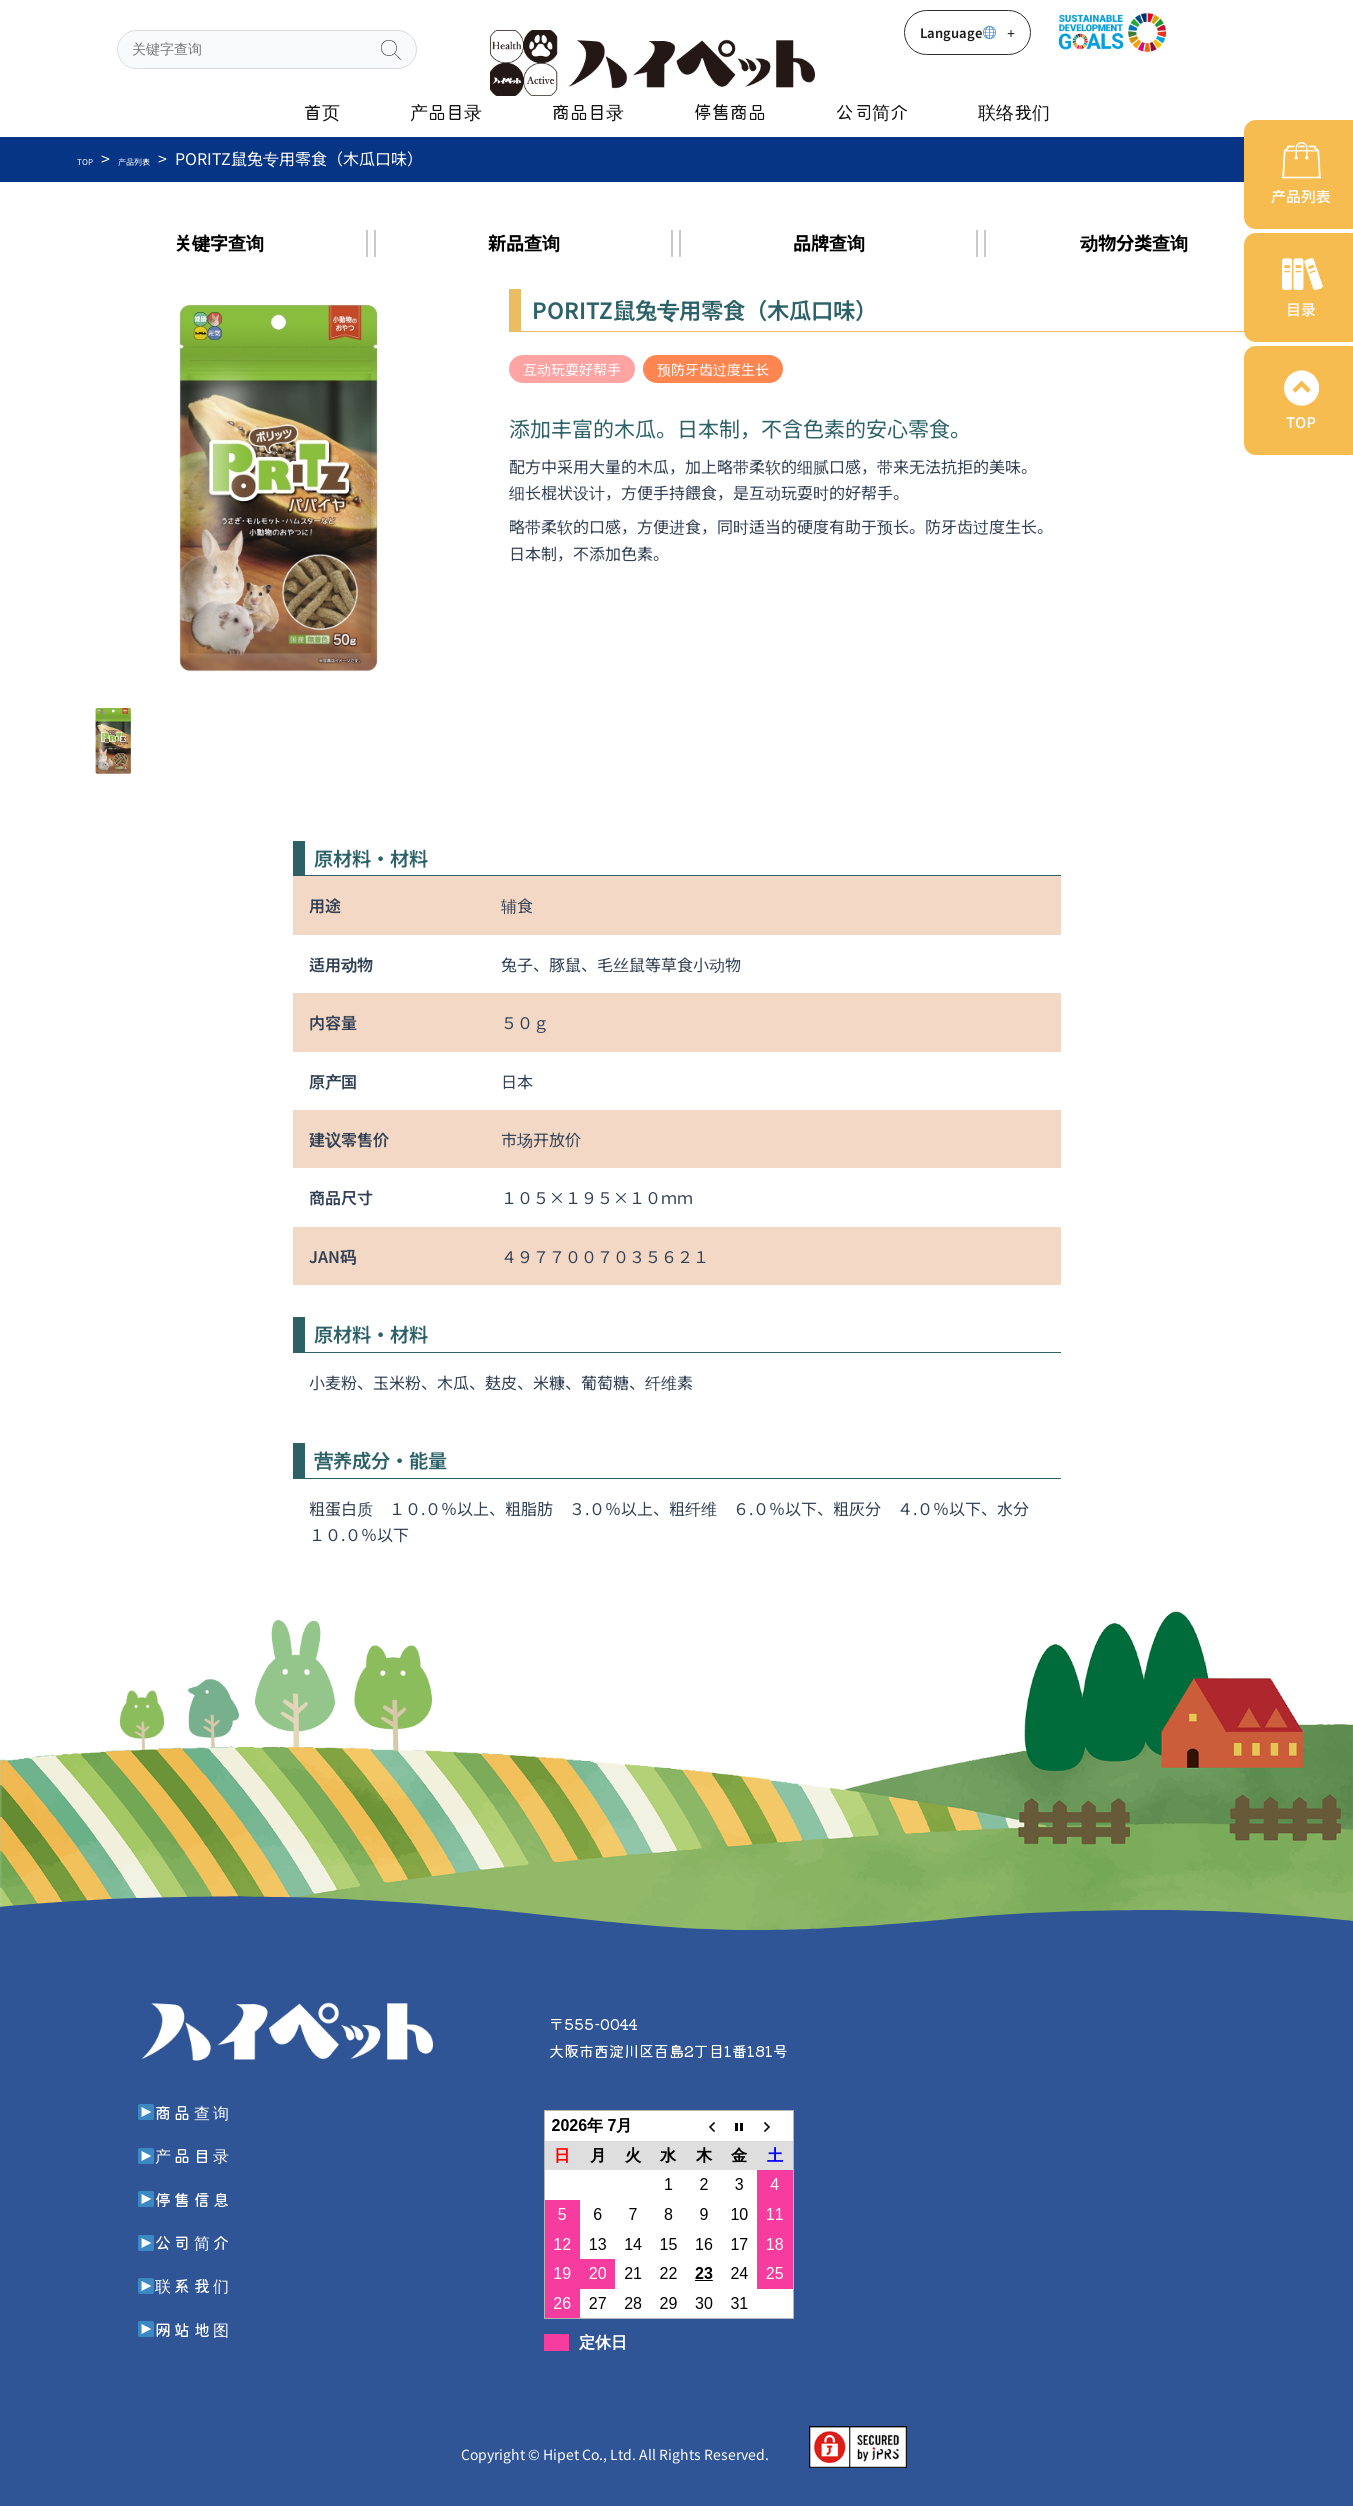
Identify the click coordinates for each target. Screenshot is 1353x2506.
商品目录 (588, 111)
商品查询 (190, 2109)
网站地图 (190, 2326)
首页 (322, 111)
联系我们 (190, 2282)
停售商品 (730, 111)
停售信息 (190, 2196)
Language (967, 32)
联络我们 (1014, 111)
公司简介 (872, 111)
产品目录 (446, 111)
